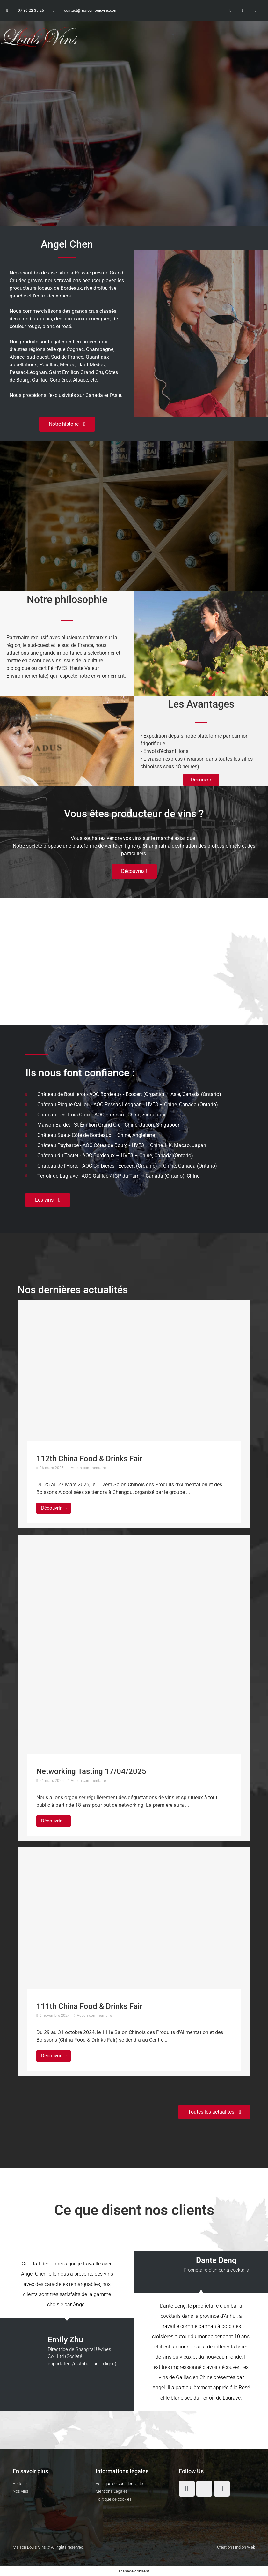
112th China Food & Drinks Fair (89, 1458)
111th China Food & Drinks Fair (89, 2006)
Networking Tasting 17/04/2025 (91, 1771)
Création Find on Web (236, 2547)
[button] (173, 37)
